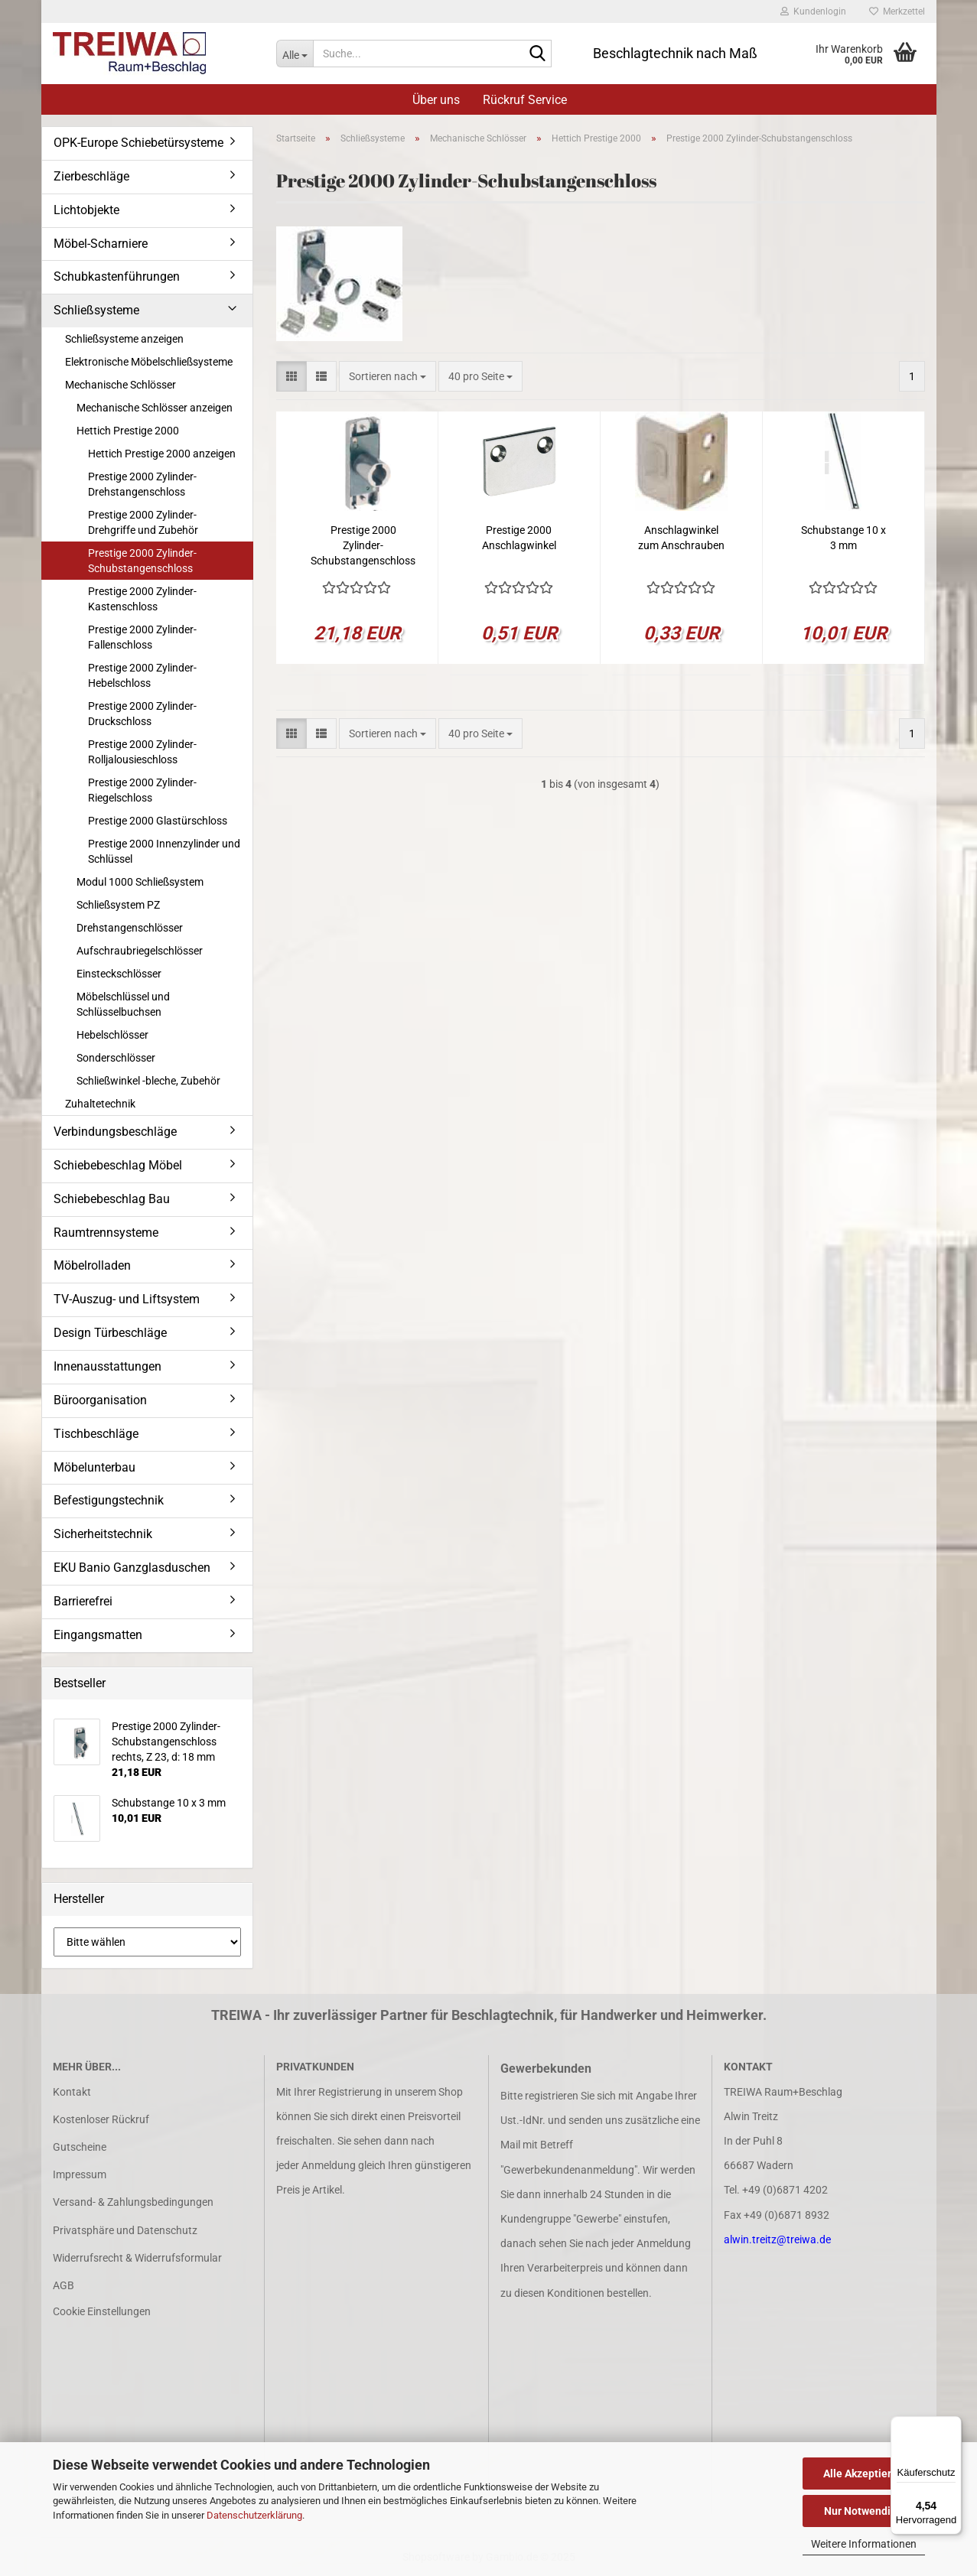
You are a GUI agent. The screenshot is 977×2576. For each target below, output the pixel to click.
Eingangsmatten (98, 1635)
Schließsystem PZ (118, 905)
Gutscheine (79, 2147)
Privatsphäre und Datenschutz (125, 2230)
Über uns (436, 100)
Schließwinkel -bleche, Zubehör (148, 1081)
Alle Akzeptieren (863, 2473)
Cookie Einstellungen (102, 2311)
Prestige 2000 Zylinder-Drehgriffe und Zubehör (143, 522)
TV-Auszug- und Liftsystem (127, 1299)
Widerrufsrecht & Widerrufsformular (137, 2258)
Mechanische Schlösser (120, 385)
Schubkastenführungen (117, 276)
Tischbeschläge (96, 1433)
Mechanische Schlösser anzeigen (155, 408)
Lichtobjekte (86, 210)
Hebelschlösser (112, 1035)
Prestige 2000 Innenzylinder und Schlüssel (164, 851)
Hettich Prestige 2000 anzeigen (162, 453)
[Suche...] (294, 53)
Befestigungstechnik (109, 1500)
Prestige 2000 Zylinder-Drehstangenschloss (142, 484)
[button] (291, 376)
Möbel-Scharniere (101, 243)
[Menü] (952, 2425)
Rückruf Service (525, 100)
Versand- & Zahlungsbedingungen (133, 2202)
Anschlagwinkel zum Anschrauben (681, 537)
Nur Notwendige (863, 2511)
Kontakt (72, 2092)
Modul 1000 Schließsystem (140, 882)
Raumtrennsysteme (106, 1232)
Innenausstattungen (107, 1366)
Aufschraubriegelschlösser (140, 951)
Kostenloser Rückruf (101, 2119)
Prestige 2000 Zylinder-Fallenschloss (142, 637)
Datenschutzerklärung (254, 2515)
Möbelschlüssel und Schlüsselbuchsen (123, 1004)
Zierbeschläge (91, 176)
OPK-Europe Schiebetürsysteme (138, 142)
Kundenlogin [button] (813, 11)
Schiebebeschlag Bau (112, 1199)
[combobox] (387, 376)
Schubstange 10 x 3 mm (843, 537)
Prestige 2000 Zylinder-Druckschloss (142, 713)
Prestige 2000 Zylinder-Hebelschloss (142, 675)
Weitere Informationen (864, 2544)
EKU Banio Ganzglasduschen (132, 1567)
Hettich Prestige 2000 (128, 430)
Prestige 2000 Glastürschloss (157, 821)
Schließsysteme (96, 310)
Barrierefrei (83, 1601)
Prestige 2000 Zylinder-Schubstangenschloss (142, 560)
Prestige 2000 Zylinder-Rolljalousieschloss (142, 752)
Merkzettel (897, 11)
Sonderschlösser (116, 1058)
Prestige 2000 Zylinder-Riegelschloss (142, 790)
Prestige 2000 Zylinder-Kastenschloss (142, 599)
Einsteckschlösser (119, 974)
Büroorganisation (100, 1400)
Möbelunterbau (94, 1467)
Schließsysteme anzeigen (124, 339)
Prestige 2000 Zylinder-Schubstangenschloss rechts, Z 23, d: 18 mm (363, 546)
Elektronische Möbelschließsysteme (149, 362)
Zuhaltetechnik (100, 1104)
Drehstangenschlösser (130, 928)
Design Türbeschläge (110, 1332)
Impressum (79, 2174)
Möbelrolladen (92, 1265)
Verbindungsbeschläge (115, 1131)
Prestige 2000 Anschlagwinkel (519, 537)
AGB (63, 2285)
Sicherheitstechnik (103, 1534)
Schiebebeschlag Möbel (118, 1165)
